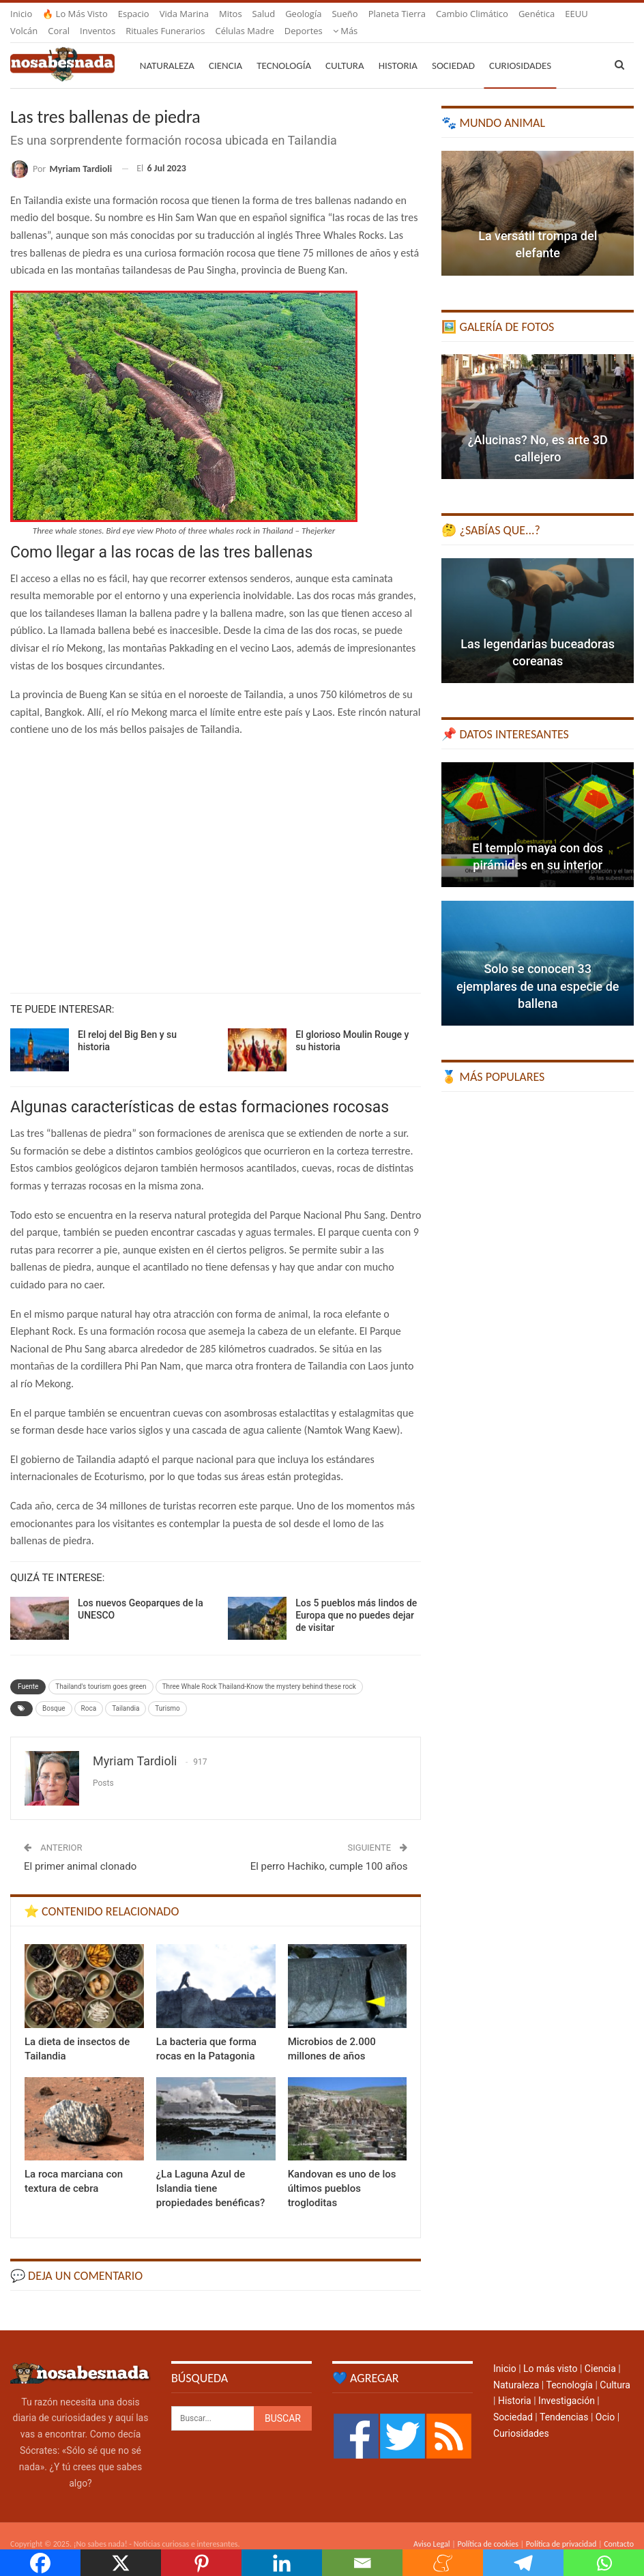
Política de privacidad (561, 2527)
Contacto (619, 2527)
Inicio (21, 14)
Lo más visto (550, 2352)
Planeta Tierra (397, 14)
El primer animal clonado (80, 1850)
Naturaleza (167, 49)
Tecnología (284, 49)
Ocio (605, 2400)
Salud (264, 14)
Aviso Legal (431, 2527)
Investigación (566, 2384)
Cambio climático (472, 14)
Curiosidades (520, 49)
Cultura (344, 49)
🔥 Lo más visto (75, 14)
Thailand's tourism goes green (100, 1670)
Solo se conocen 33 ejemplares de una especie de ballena (537, 969)
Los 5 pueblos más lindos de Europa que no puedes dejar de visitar (356, 1599)
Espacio (133, 14)
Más (531, 14)
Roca (89, 1692)
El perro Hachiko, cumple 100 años (329, 1850)
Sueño (344, 14)
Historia (398, 49)
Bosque (53, 1692)
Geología (303, 14)
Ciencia (225, 49)
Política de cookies (487, 2527)
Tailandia (125, 1692)
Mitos (230, 14)
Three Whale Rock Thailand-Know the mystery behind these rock (259, 1670)
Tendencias (564, 2400)
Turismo (167, 1692)
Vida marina (184, 14)
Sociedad (453, 49)
